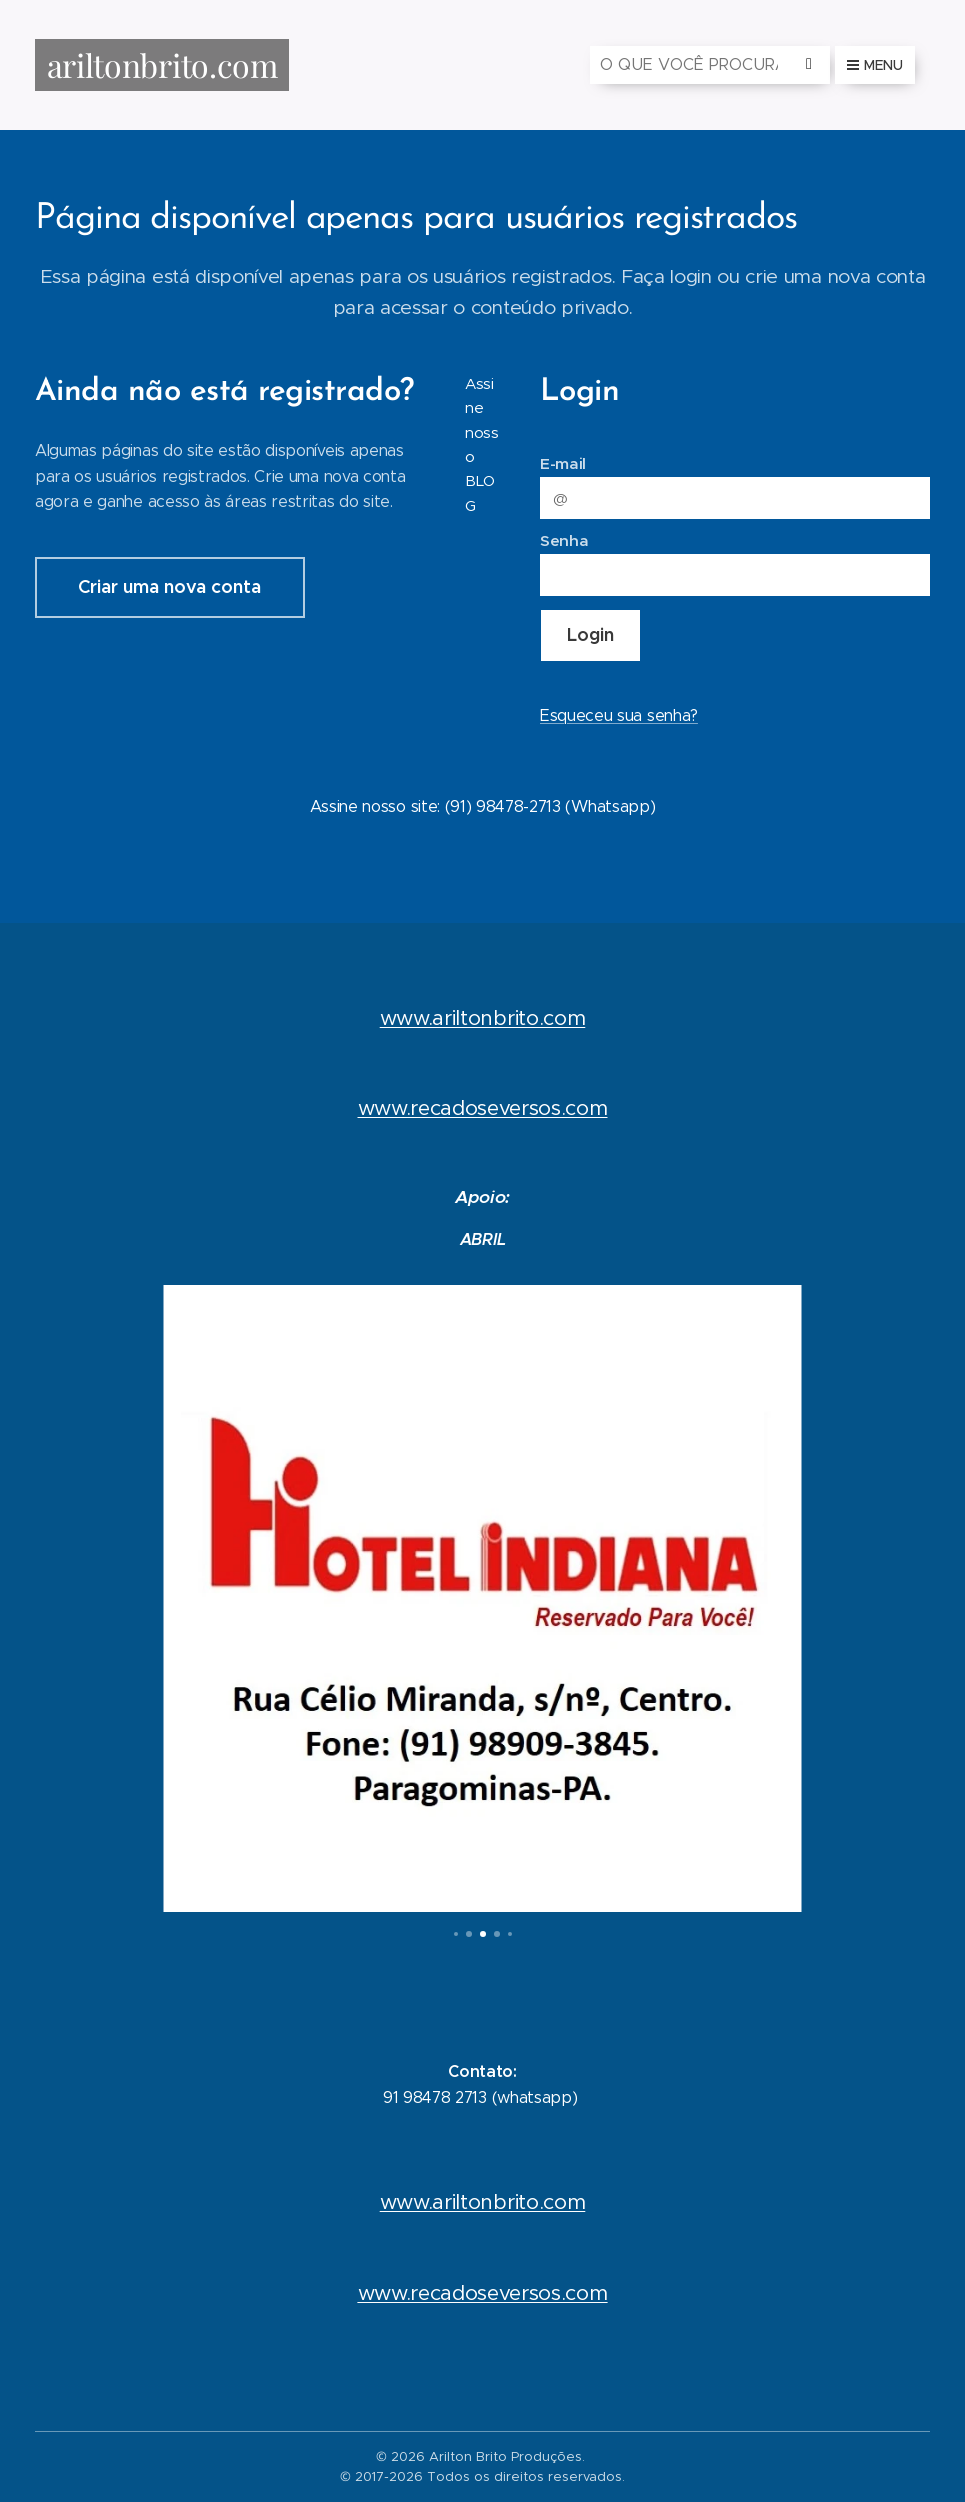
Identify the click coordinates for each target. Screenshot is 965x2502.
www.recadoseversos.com (483, 1109)
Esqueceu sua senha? (619, 715)
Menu (875, 65)
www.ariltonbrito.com (483, 1018)
